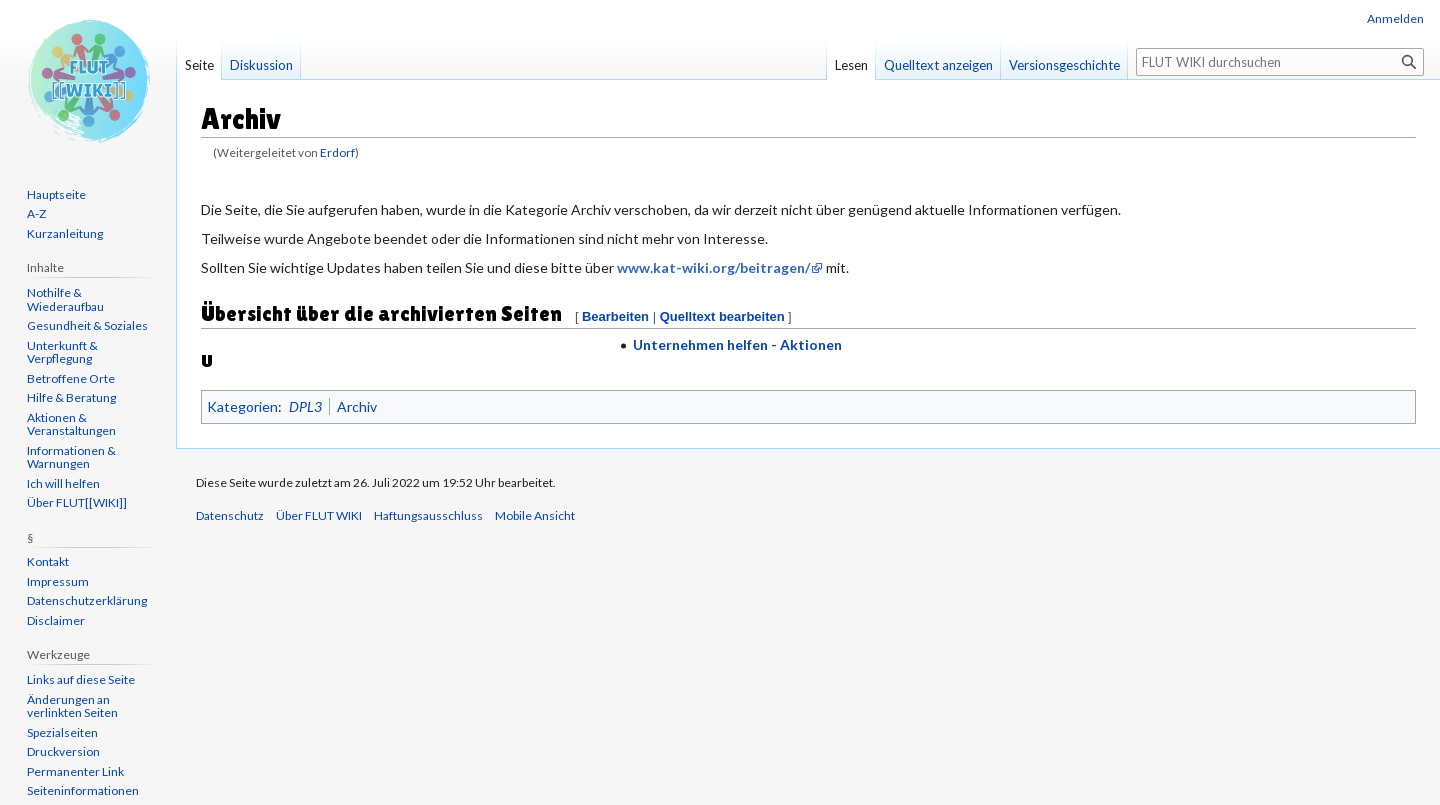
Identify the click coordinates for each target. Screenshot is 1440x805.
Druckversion (63, 751)
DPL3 (305, 406)
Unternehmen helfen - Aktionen (737, 344)
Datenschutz (230, 515)
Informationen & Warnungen (71, 457)
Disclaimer (56, 620)
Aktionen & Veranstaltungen (71, 424)
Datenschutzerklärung (87, 600)
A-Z (36, 213)
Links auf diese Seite (81, 679)
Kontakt (48, 561)
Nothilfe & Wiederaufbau (65, 299)
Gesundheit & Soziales (87, 325)
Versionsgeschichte (1064, 65)
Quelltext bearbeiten (722, 316)
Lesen (851, 65)
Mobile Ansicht (535, 515)
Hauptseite (56, 194)
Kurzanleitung (65, 233)
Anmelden (1395, 18)
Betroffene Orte (71, 378)
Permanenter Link (75, 771)
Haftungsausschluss (428, 515)
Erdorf (337, 152)
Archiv (357, 406)
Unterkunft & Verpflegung (62, 352)
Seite (199, 65)
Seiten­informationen (83, 790)
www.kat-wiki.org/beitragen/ (713, 267)
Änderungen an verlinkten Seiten (72, 706)
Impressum (58, 581)
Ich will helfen (63, 483)
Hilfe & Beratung (71, 397)
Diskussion (261, 65)
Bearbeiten (615, 316)
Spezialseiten (62, 732)
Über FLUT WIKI (319, 515)
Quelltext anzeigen (938, 65)
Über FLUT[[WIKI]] (77, 502)
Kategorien (242, 406)
